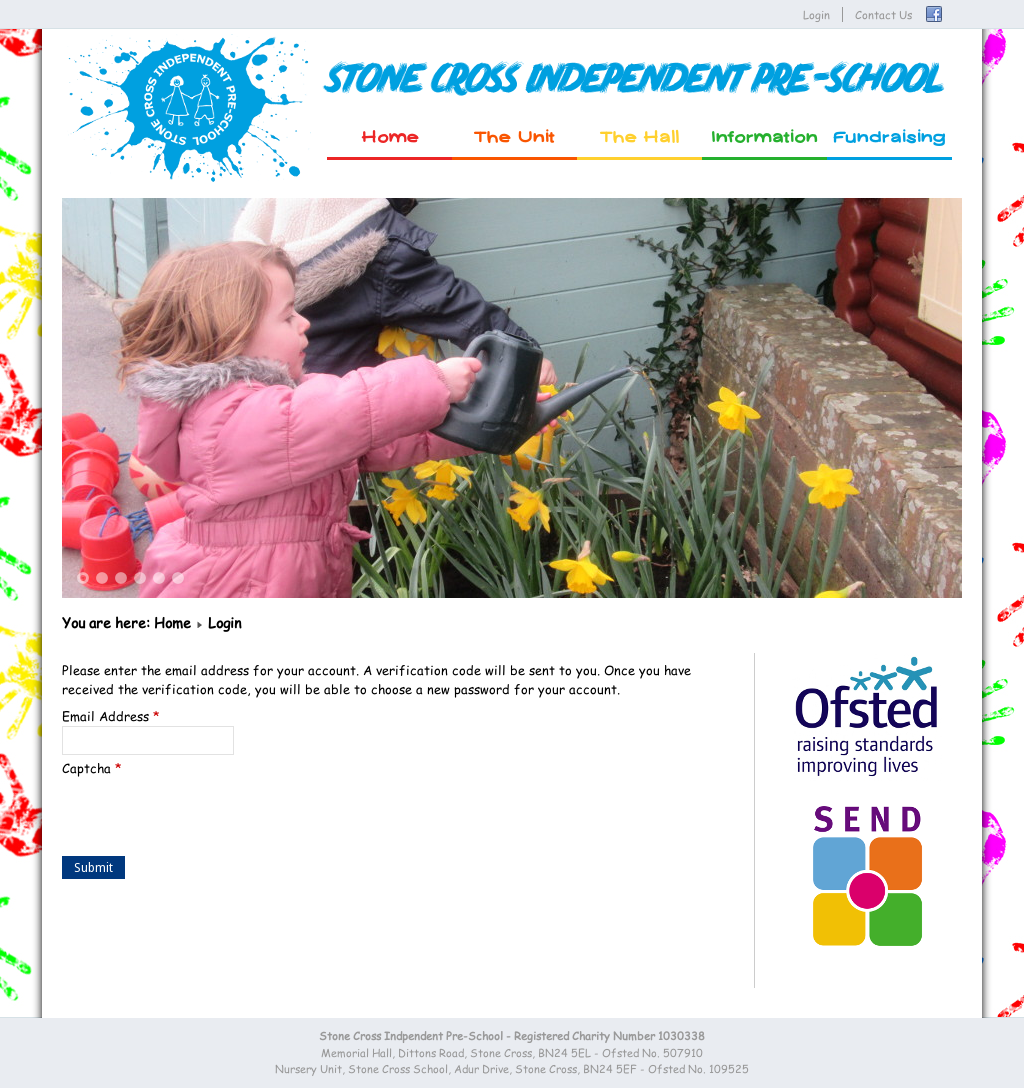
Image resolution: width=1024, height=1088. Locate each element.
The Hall (640, 137)
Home (390, 137)
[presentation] (214, 817)
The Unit (515, 137)
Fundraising (889, 137)
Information (764, 137)
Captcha (92, 768)
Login (816, 14)
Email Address (111, 716)
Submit (93, 867)
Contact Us (883, 14)
